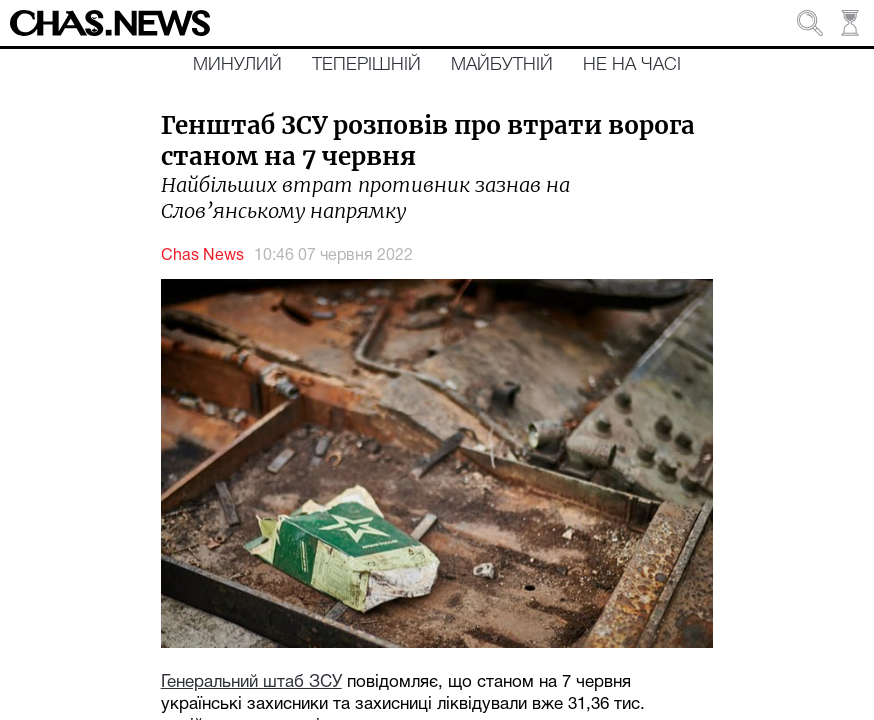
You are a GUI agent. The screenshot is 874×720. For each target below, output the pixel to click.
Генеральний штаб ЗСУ (251, 682)
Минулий (237, 65)
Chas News (202, 256)
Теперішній (366, 65)
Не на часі (632, 65)
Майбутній (502, 65)
